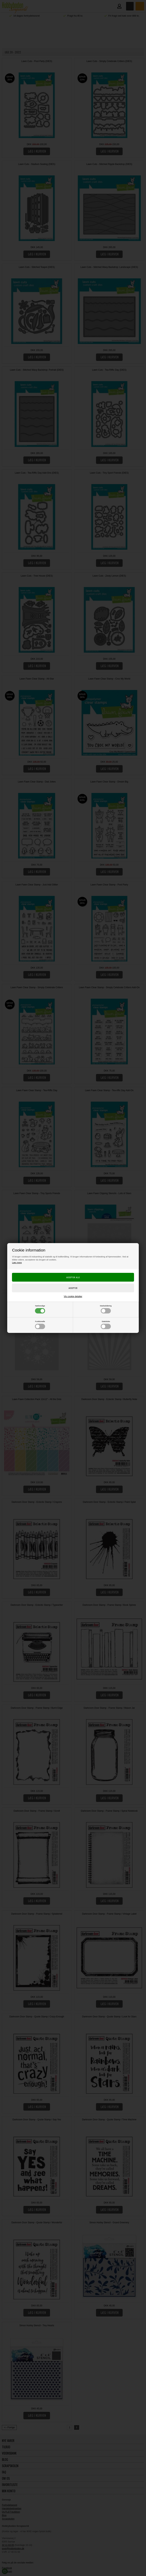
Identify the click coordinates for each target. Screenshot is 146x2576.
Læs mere (17, 1262)
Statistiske (106, 1324)
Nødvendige (40, 1309)
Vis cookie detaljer (73, 1296)
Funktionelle (40, 1324)
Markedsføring (106, 1309)
